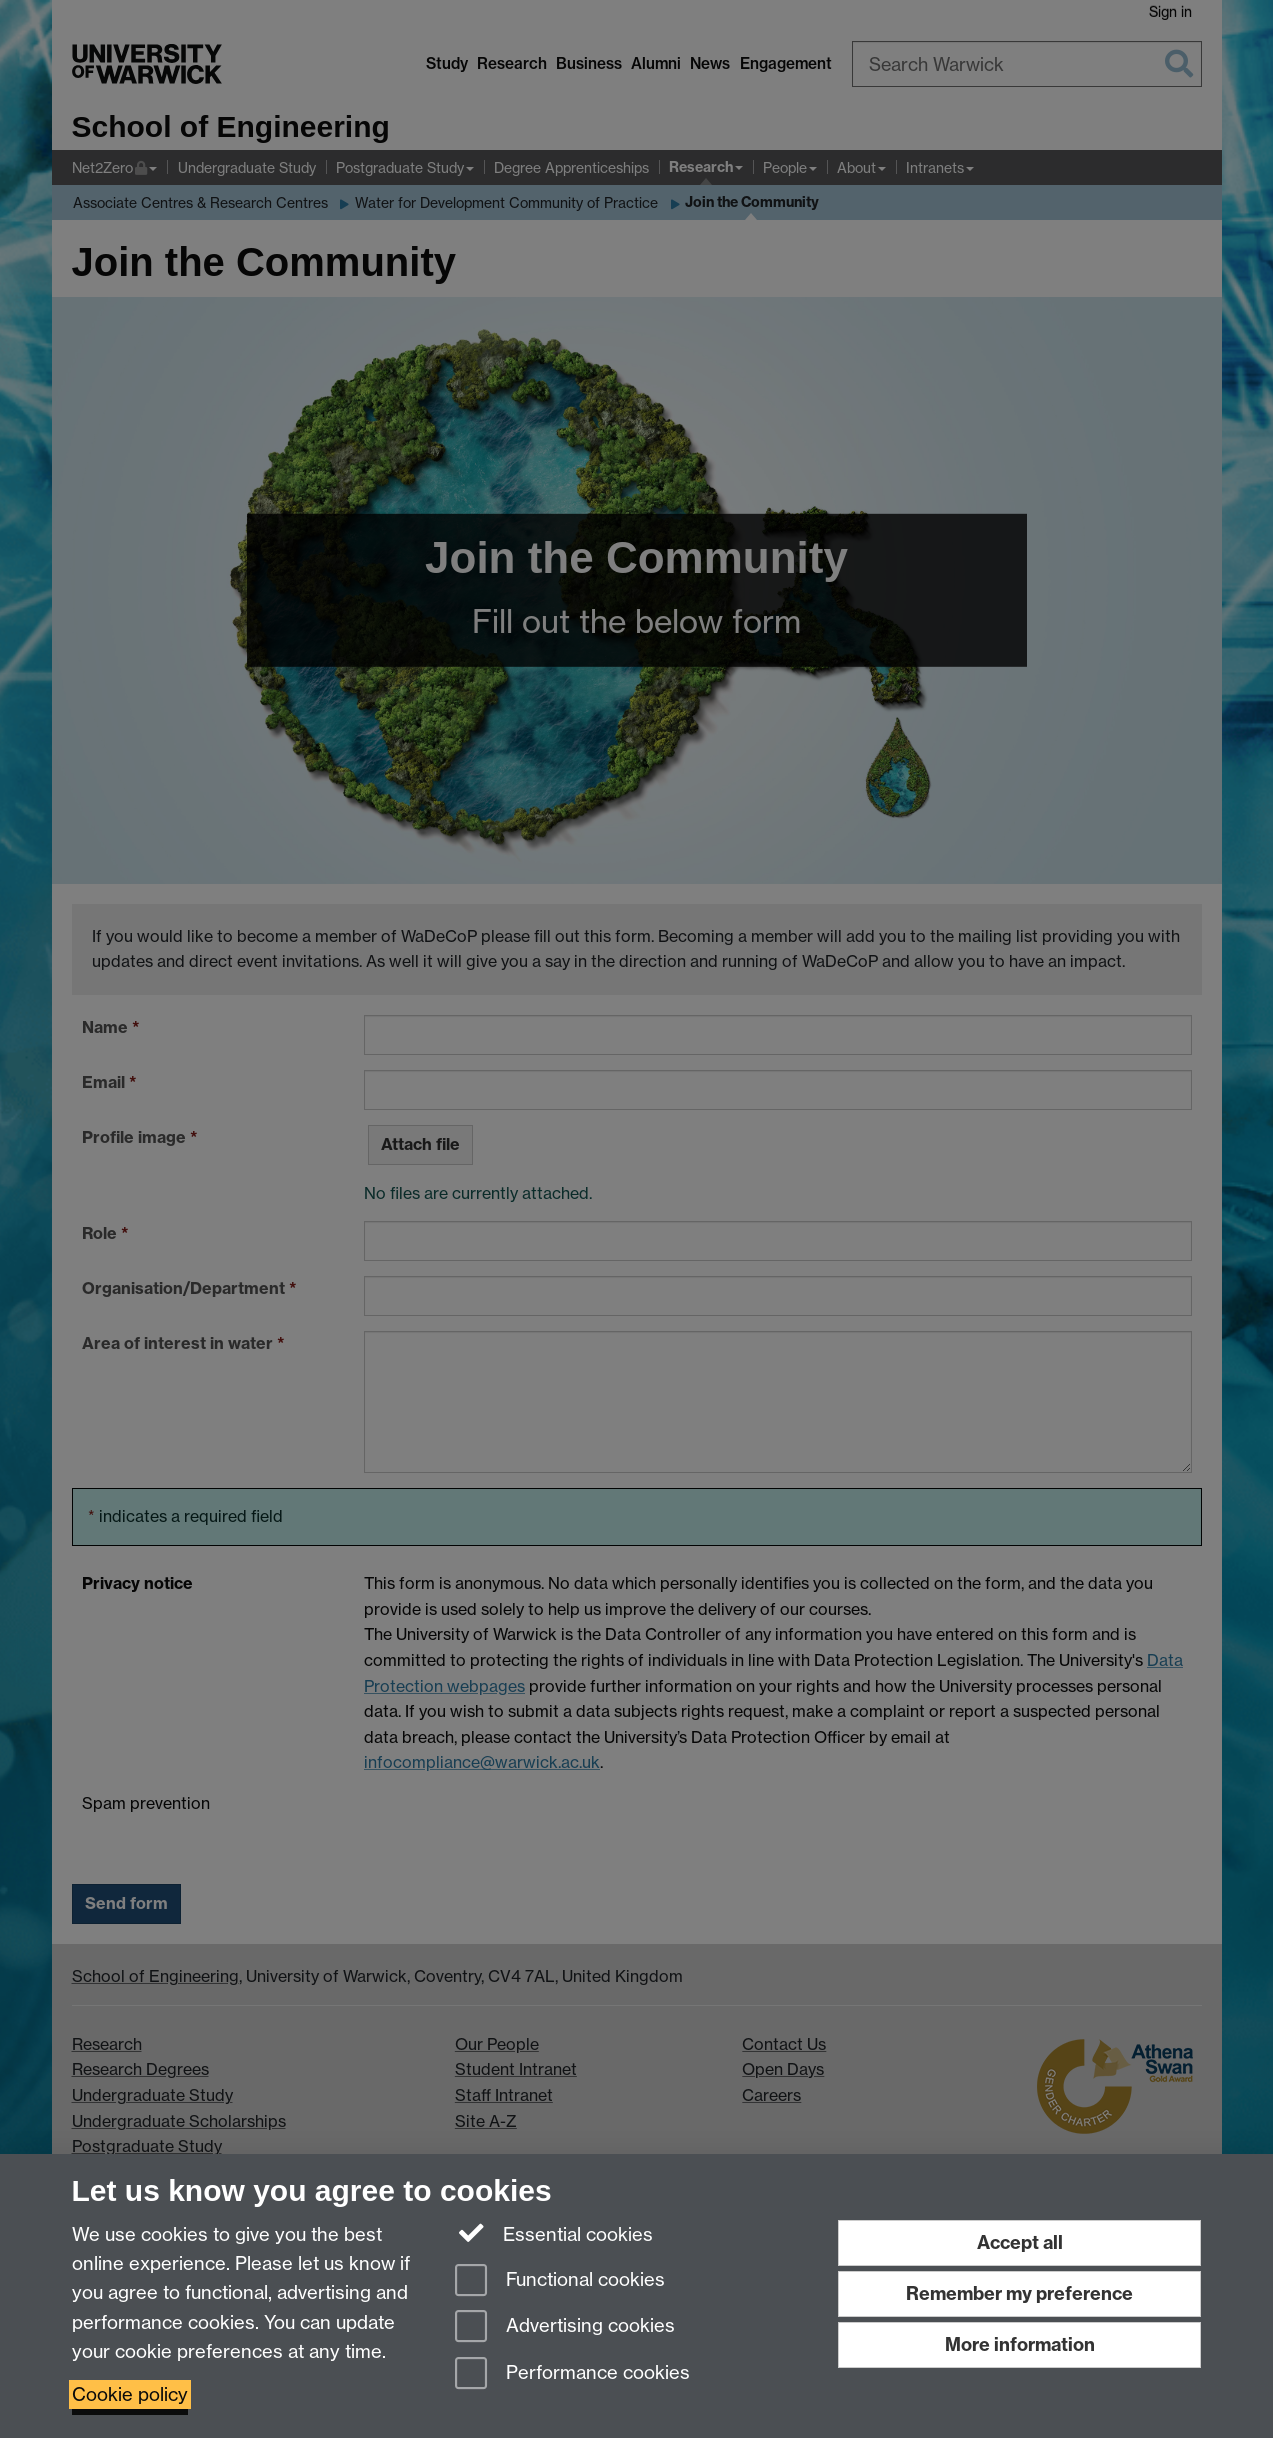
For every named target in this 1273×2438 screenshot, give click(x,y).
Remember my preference (1019, 2293)
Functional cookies (560, 2281)
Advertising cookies (565, 2327)
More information (1020, 2344)
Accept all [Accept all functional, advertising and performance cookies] (1020, 2242)
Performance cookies (572, 2374)
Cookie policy (130, 2394)
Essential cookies (554, 2233)
